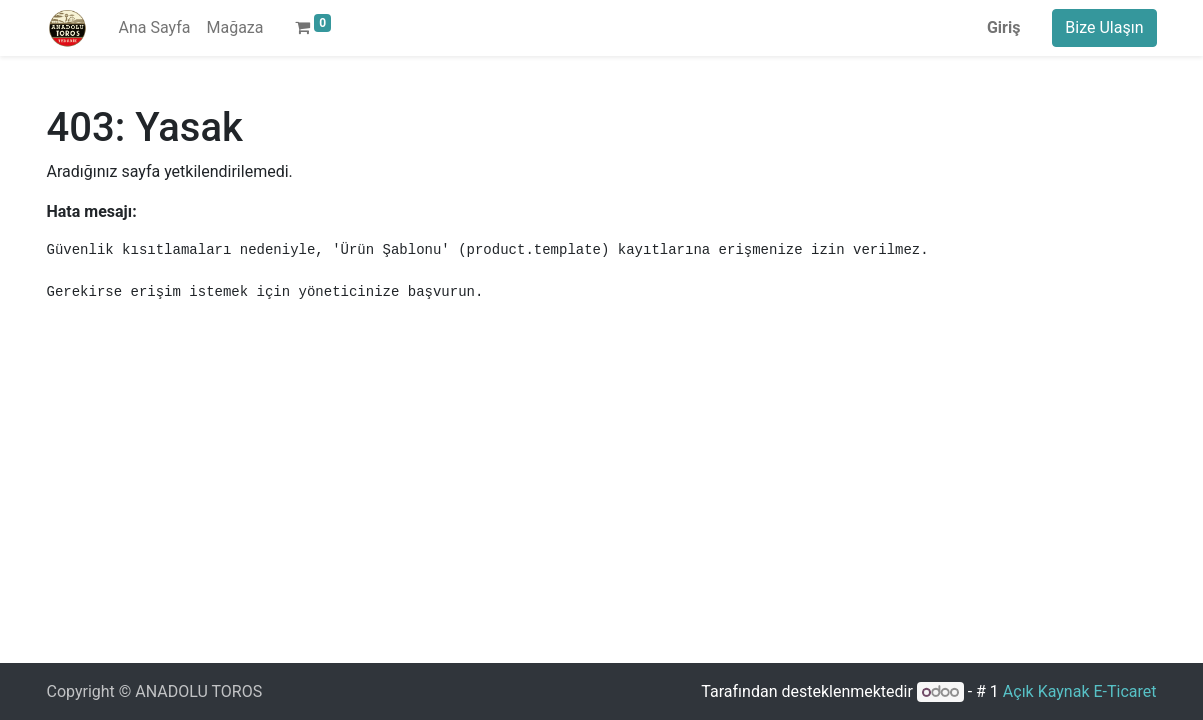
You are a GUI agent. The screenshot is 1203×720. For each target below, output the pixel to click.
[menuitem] (155, 28)
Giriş (1003, 27)
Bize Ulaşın (1104, 27)
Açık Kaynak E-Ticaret (1080, 691)
